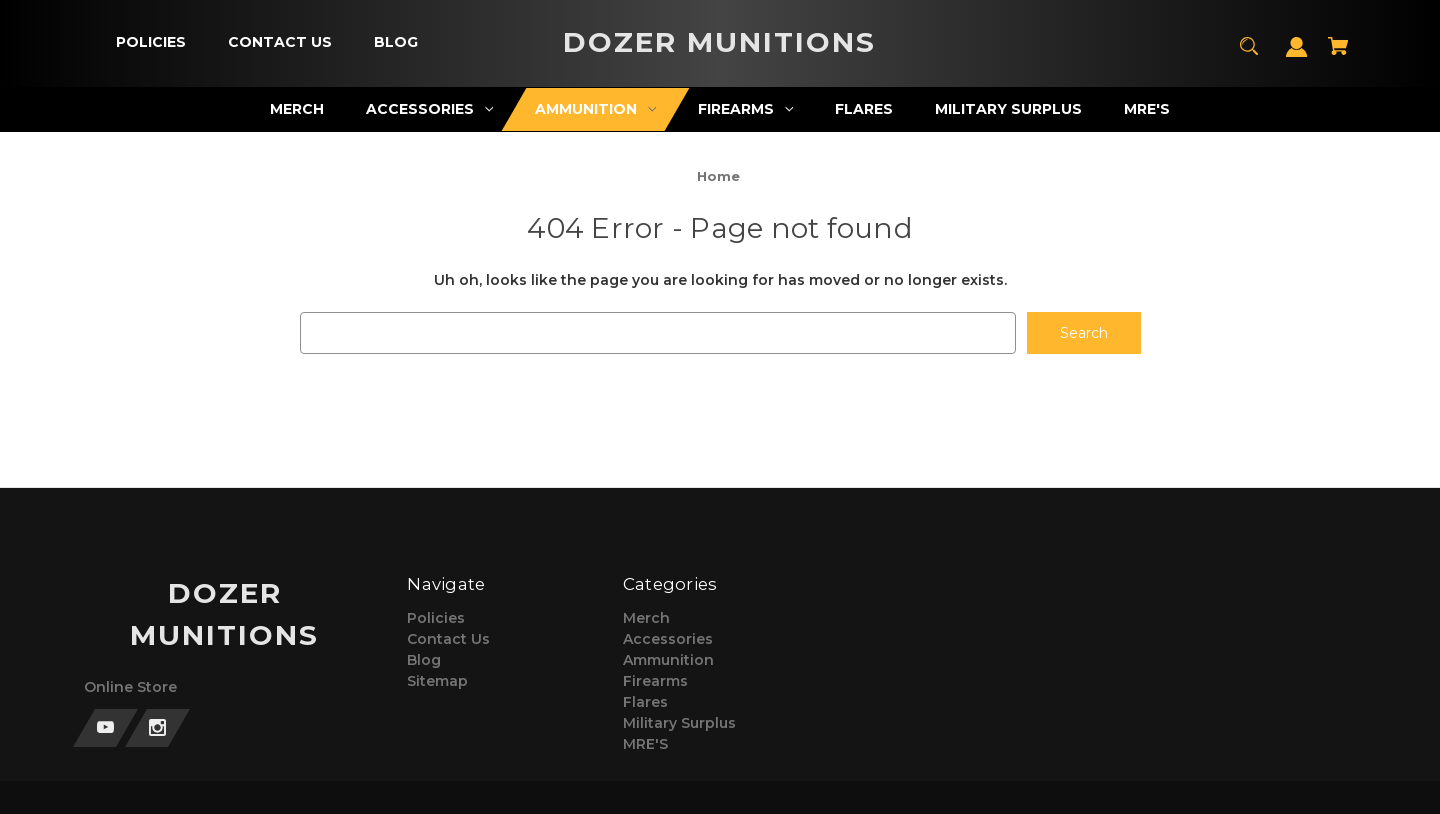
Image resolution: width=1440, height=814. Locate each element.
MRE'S (645, 744)
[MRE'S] (1147, 109)
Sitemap (437, 681)
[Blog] (395, 42)
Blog (424, 660)
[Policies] (150, 42)
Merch (646, 618)
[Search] (1249, 55)
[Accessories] (430, 109)
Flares (645, 702)
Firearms (655, 681)
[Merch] (297, 109)
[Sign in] (1297, 56)
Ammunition (668, 660)
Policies (436, 618)
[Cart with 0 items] (1338, 55)
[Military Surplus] (1009, 109)
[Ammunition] (596, 109)
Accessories (668, 639)
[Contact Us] (279, 42)
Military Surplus (679, 723)
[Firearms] (746, 109)
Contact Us (448, 639)
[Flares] (864, 109)
